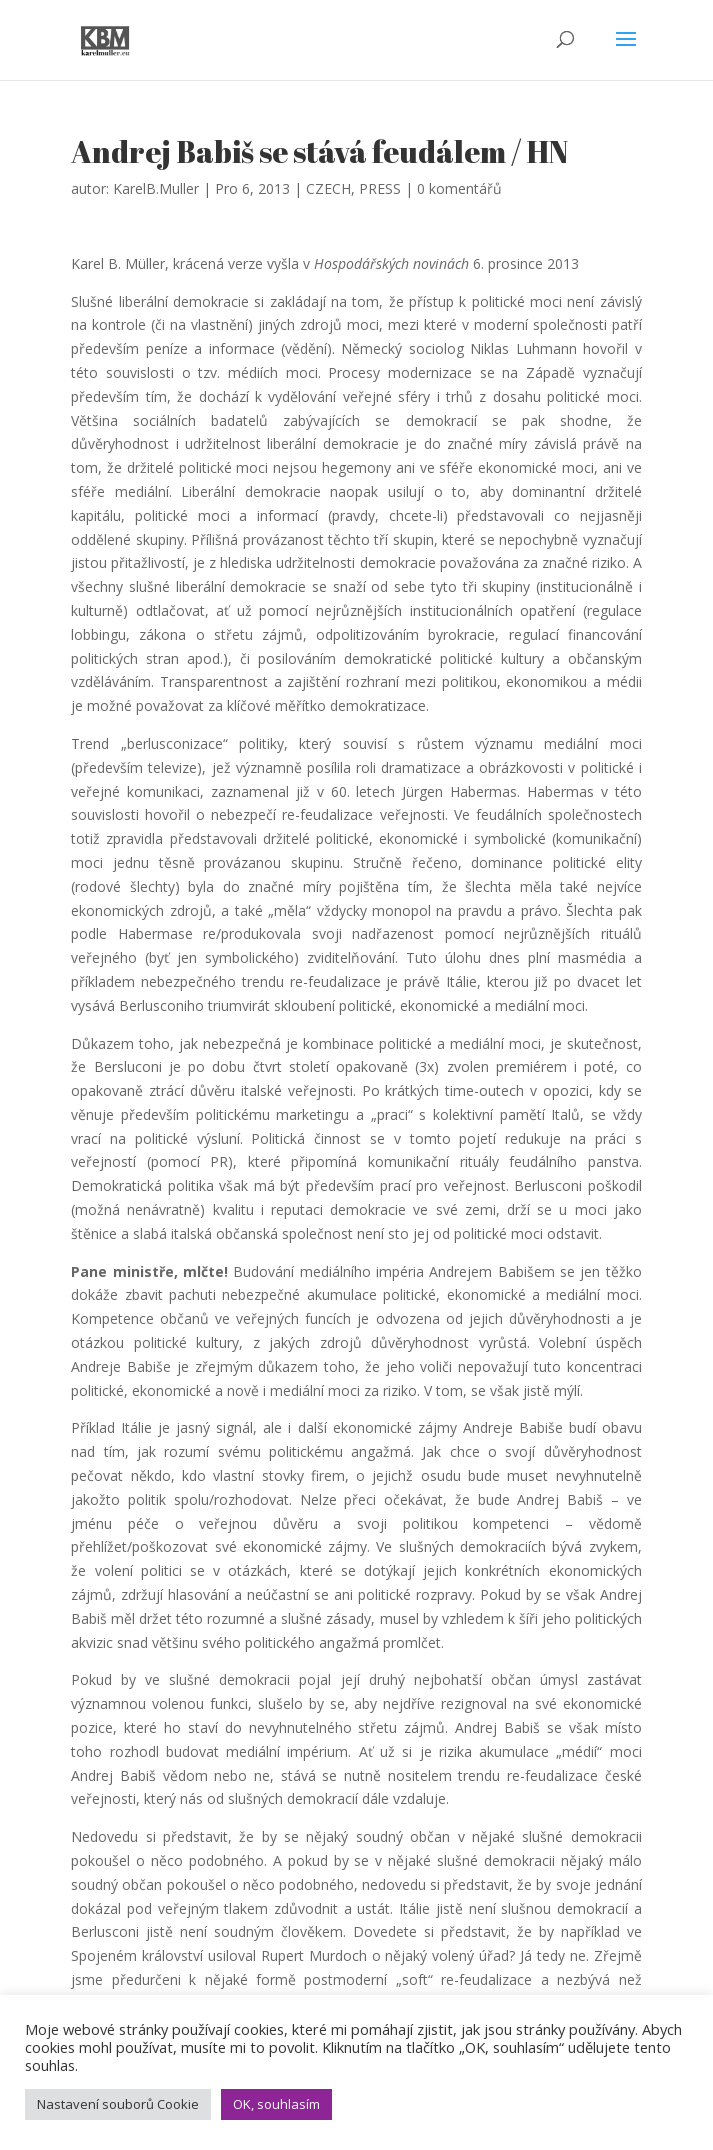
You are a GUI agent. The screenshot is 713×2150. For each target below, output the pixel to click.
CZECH (328, 188)
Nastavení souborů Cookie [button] (118, 2104)
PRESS (380, 188)
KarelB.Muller (156, 188)
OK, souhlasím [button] (276, 2104)
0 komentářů (459, 188)
